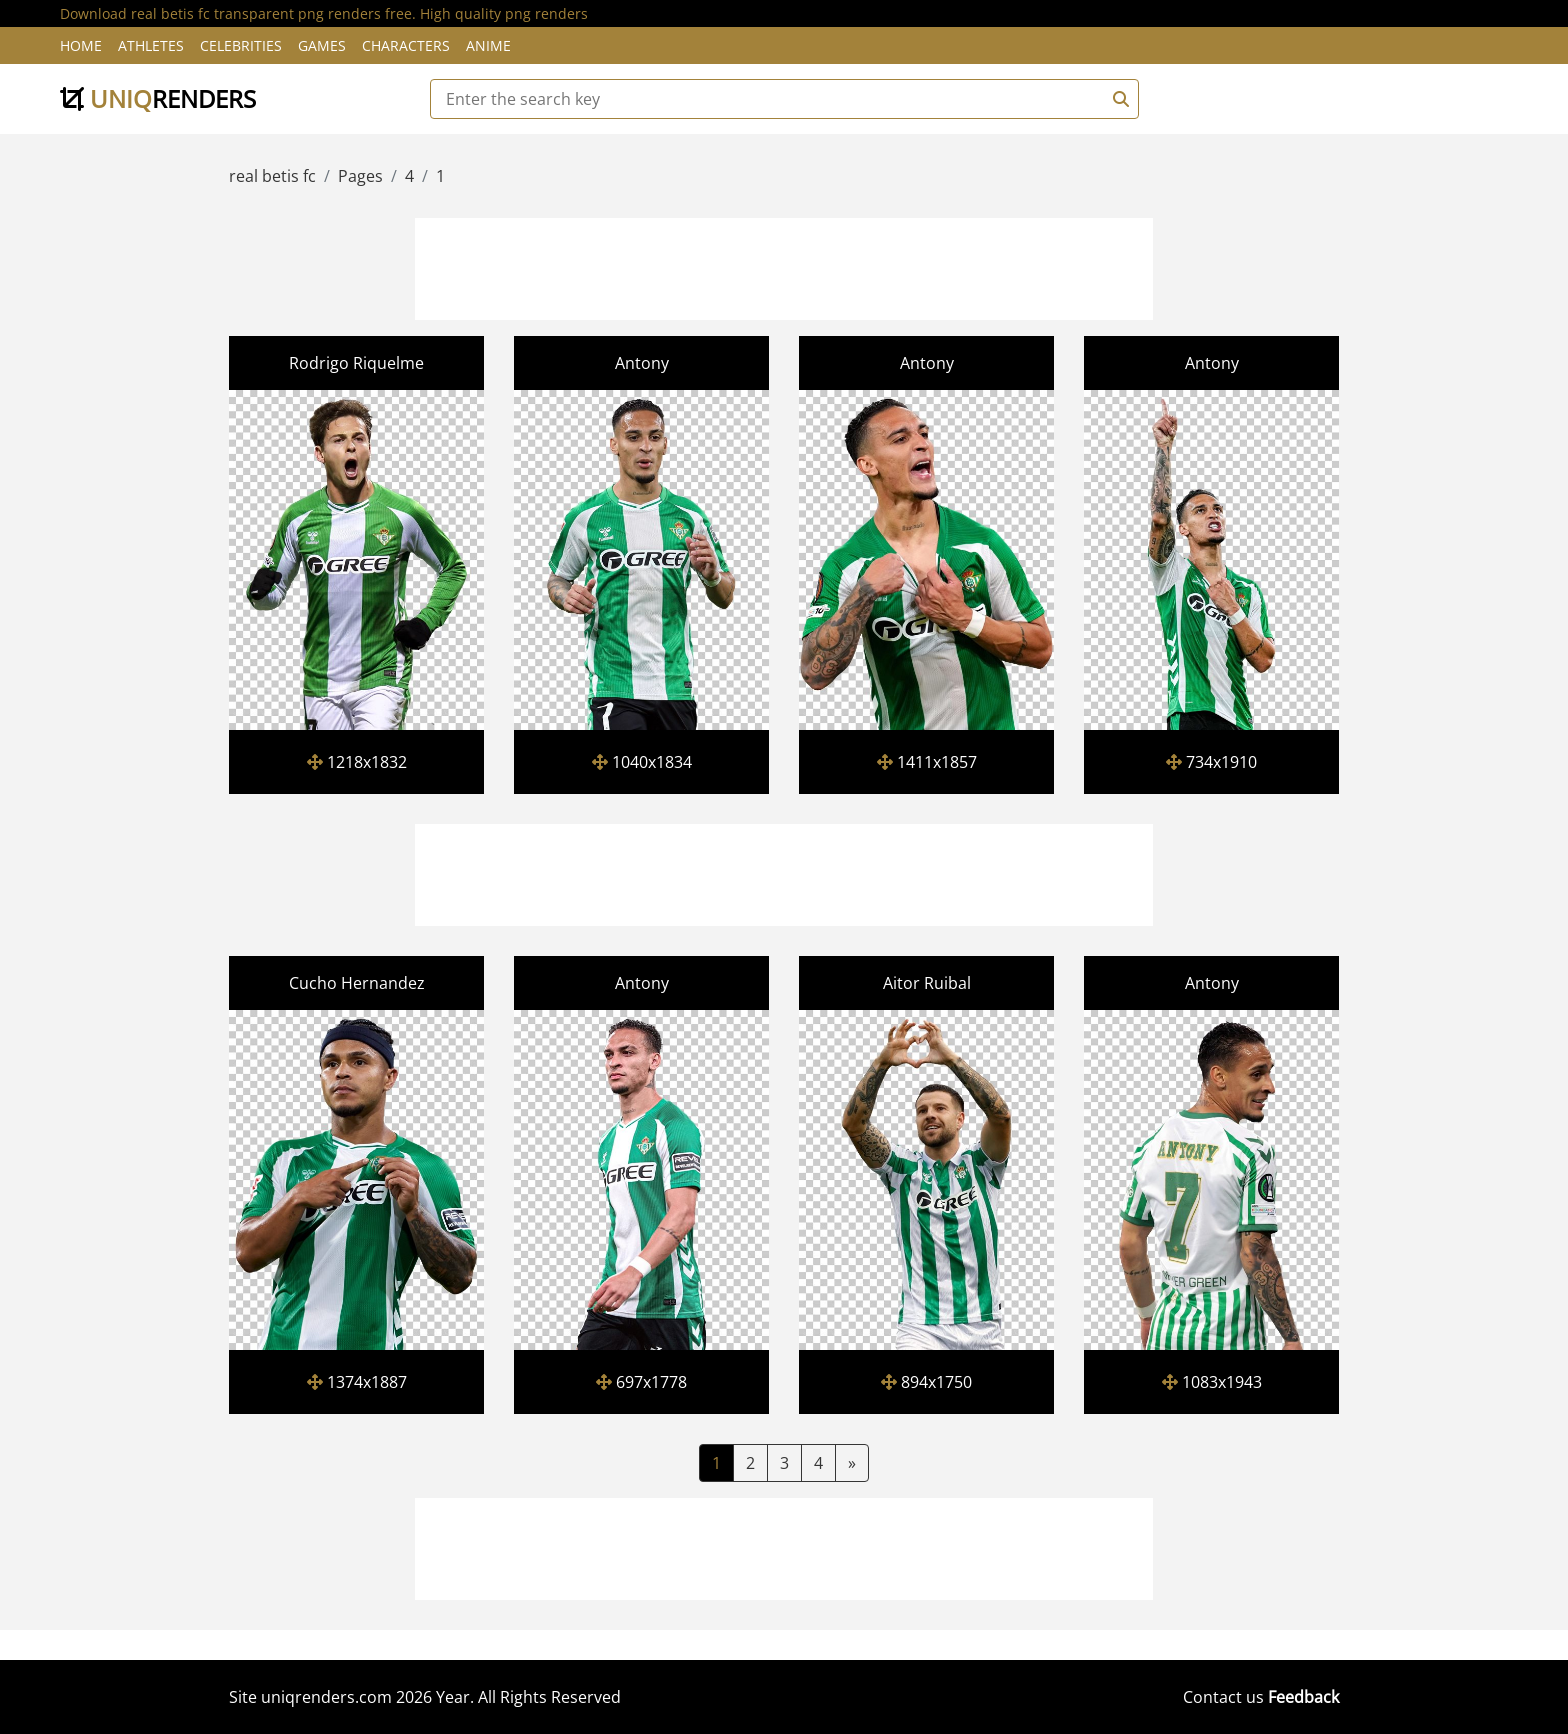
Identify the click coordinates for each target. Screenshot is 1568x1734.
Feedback (1303, 1697)
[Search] (1118, 99)
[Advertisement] (784, 266)
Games (322, 45)
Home (81, 45)
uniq (158, 98)
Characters (406, 45)
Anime (488, 45)
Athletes (151, 45)
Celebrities (241, 45)
